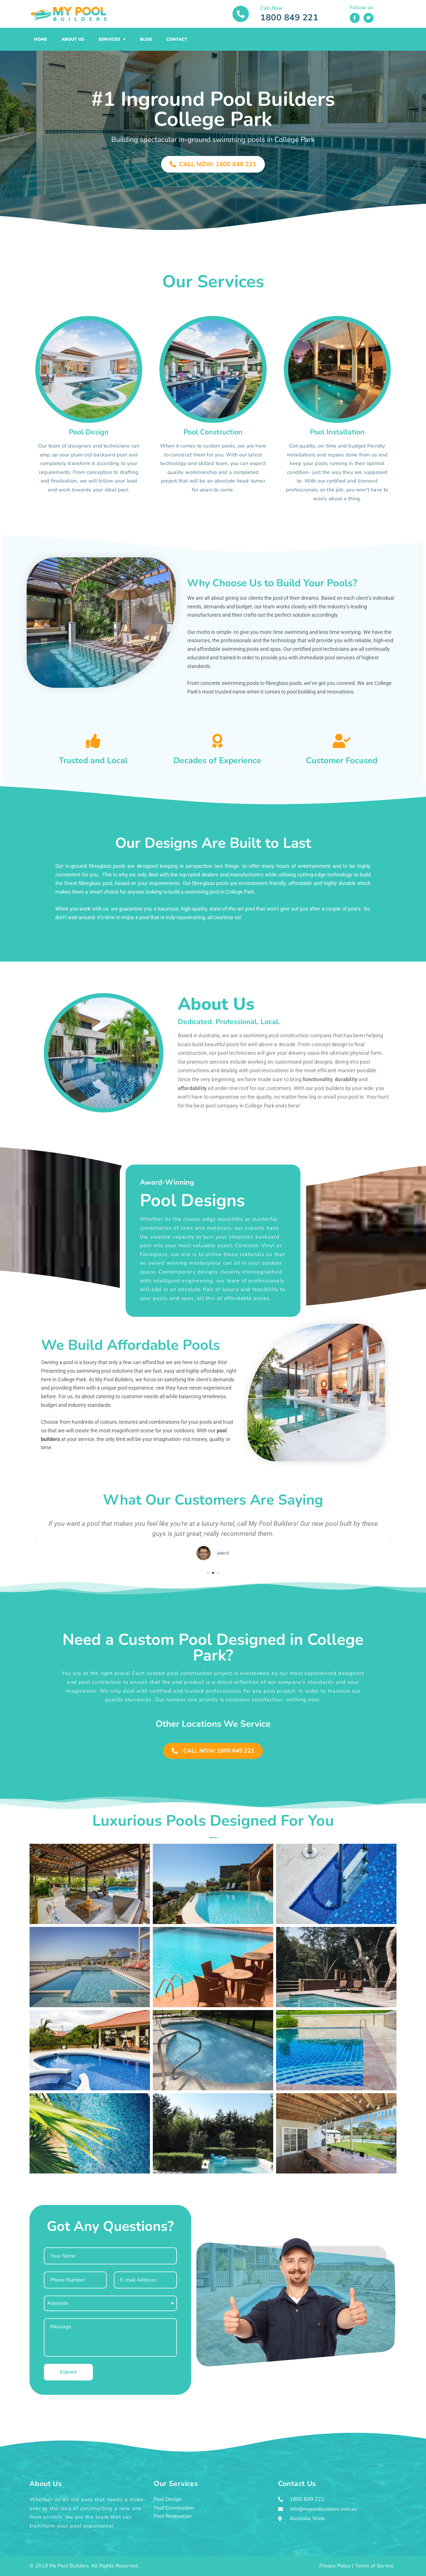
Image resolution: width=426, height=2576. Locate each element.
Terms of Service (374, 2565)
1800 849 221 (289, 18)
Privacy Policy (335, 2565)
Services (112, 39)
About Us (72, 39)
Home (40, 39)
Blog (146, 39)
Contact (176, 39)
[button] (35, 1539)
